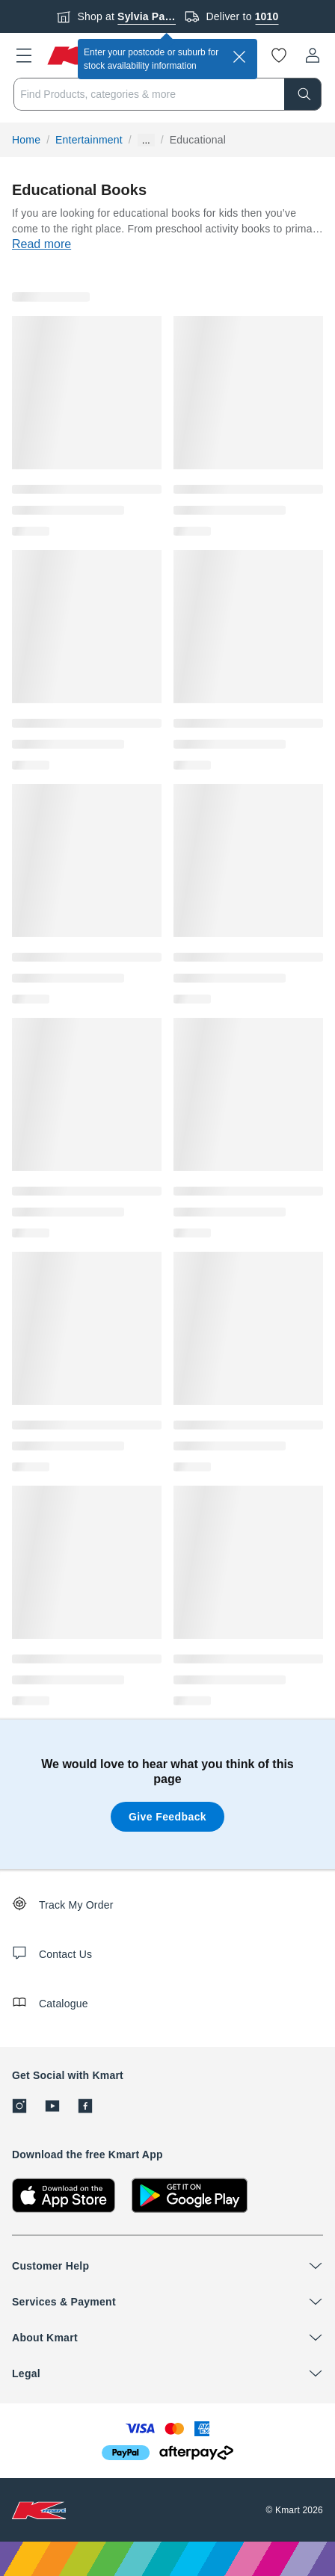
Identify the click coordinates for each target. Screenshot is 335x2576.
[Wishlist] (279, 55)
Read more (41, 244)
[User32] (313, 55)
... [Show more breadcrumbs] (146, 140)
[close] (239, 57)
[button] (23, 55)
